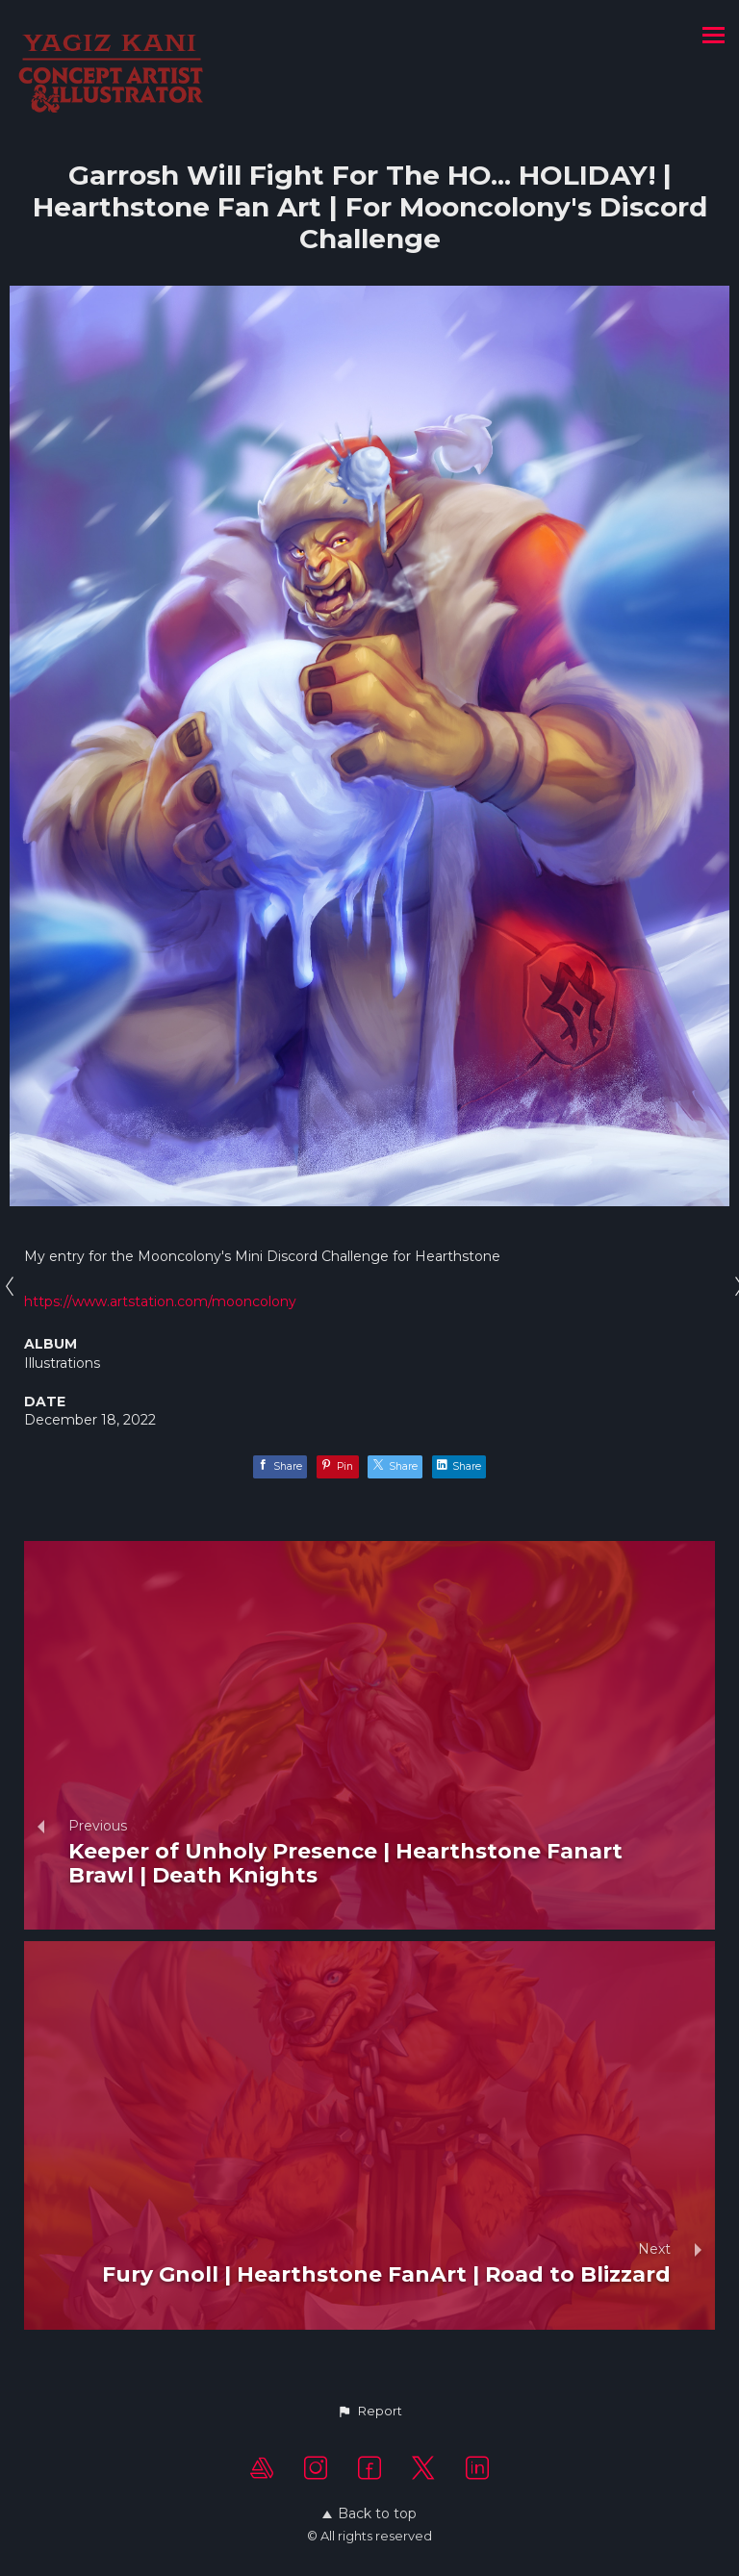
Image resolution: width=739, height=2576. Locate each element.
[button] (369, 2411)
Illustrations (62, 1363)
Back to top (369, 2513)
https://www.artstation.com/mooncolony (160, 1301)
